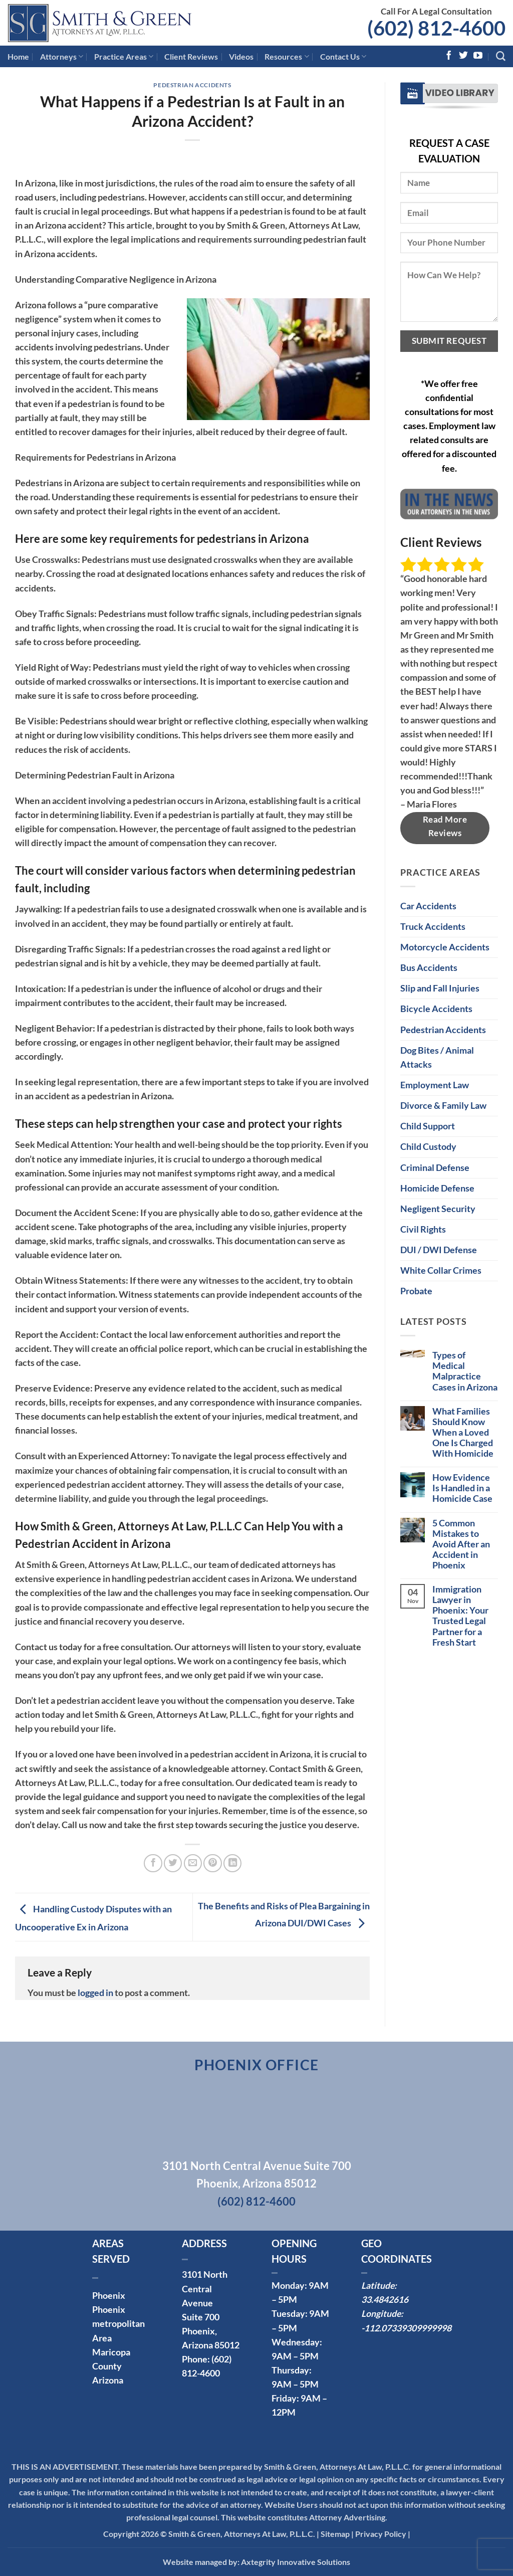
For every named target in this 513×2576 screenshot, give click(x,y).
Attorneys (61, 57)
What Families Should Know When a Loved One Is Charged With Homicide (462, 1432)
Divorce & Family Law (443, 1105)
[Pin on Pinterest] (212, 1863)
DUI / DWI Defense (438, 1250)
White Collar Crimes (440, 1270)
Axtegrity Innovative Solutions (295, 2561)
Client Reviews (191, 56)
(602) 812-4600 (436, 28)
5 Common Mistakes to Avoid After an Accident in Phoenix (461, 1544)
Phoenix (108, 2295)
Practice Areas (123, 57)
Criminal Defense (434, 1167)
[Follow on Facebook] (448, 56)
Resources (287, 57)
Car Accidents (428, 906)
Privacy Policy (380, 2533)
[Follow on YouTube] (477, 56)
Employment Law (434, 1085)
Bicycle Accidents (436, 1009)
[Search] (500, 56)
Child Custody (428, 1146)
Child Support (427, 1126)
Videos (241, 56)
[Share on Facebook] (153, 1863)
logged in (95, 1993)
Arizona (107, 2380)
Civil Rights (423, 1229)
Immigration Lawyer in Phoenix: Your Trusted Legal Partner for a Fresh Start (460, 1616)
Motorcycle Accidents (444, 947)
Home (18, 56)
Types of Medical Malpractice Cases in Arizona (464, 1371)
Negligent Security (437, 1209)
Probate (416, 1291)
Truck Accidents (432, 926)
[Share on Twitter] (173, 1863)
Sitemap (335, 2533)
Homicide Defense (437, 1188)
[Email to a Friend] (193, 1863)
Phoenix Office (256, 2064)
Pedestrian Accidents (192, 85)
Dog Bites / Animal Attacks (437, 1057)
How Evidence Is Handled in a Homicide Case (462, 1488)
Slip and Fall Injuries (439, 988)
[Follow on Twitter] (463, 56)
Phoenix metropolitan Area (118, 2323)
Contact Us (343, 57)
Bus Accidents (428, 967)
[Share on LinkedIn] (232, 1863)
